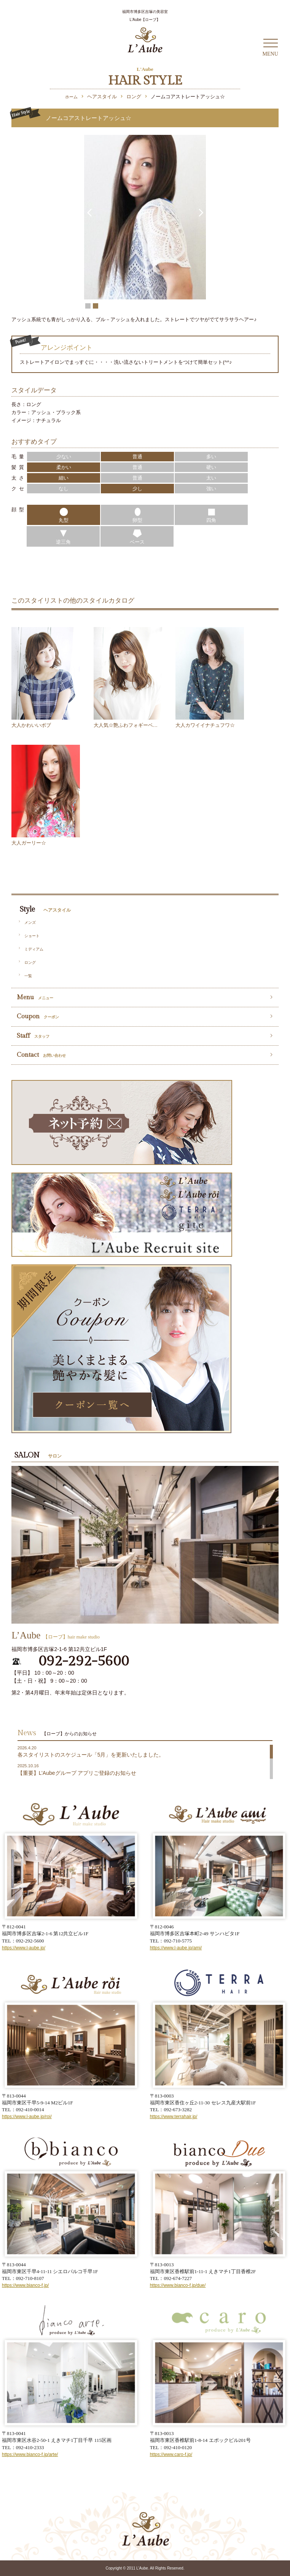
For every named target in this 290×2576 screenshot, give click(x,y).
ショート (32, 936)
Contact (41, 1055)
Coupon (38, 1016)
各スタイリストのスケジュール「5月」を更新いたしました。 (91, 1755)
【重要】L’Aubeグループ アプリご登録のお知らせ (77, 1773)
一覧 (28, 976)
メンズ (30, 922)
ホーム (71, 96)
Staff (33, 1036)
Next (200, 209)
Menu (35, 997)
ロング (30, 962)
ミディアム (33, 949)
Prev (90, 209)
